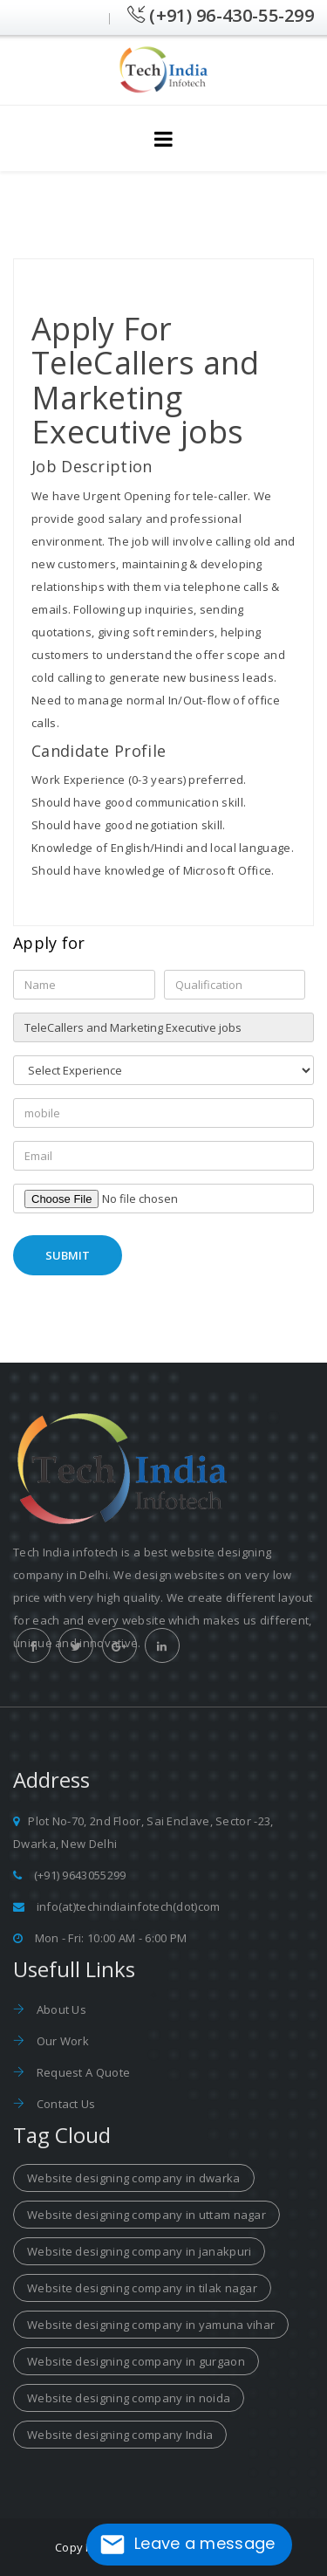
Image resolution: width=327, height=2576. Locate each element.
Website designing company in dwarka (134, 2178)
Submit (67, 1255)
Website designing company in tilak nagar (142, 2288)
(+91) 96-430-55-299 (220, 15)
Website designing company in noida (128, 2398)
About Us (59, 2009)
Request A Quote (81, 2072)
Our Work (61, 2041)
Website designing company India (120, 2434)
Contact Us (64, 2104)
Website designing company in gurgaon (136, 2361)
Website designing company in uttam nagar (146, 2214)
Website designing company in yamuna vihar (151, 2324)
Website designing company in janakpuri (139, 2251)
